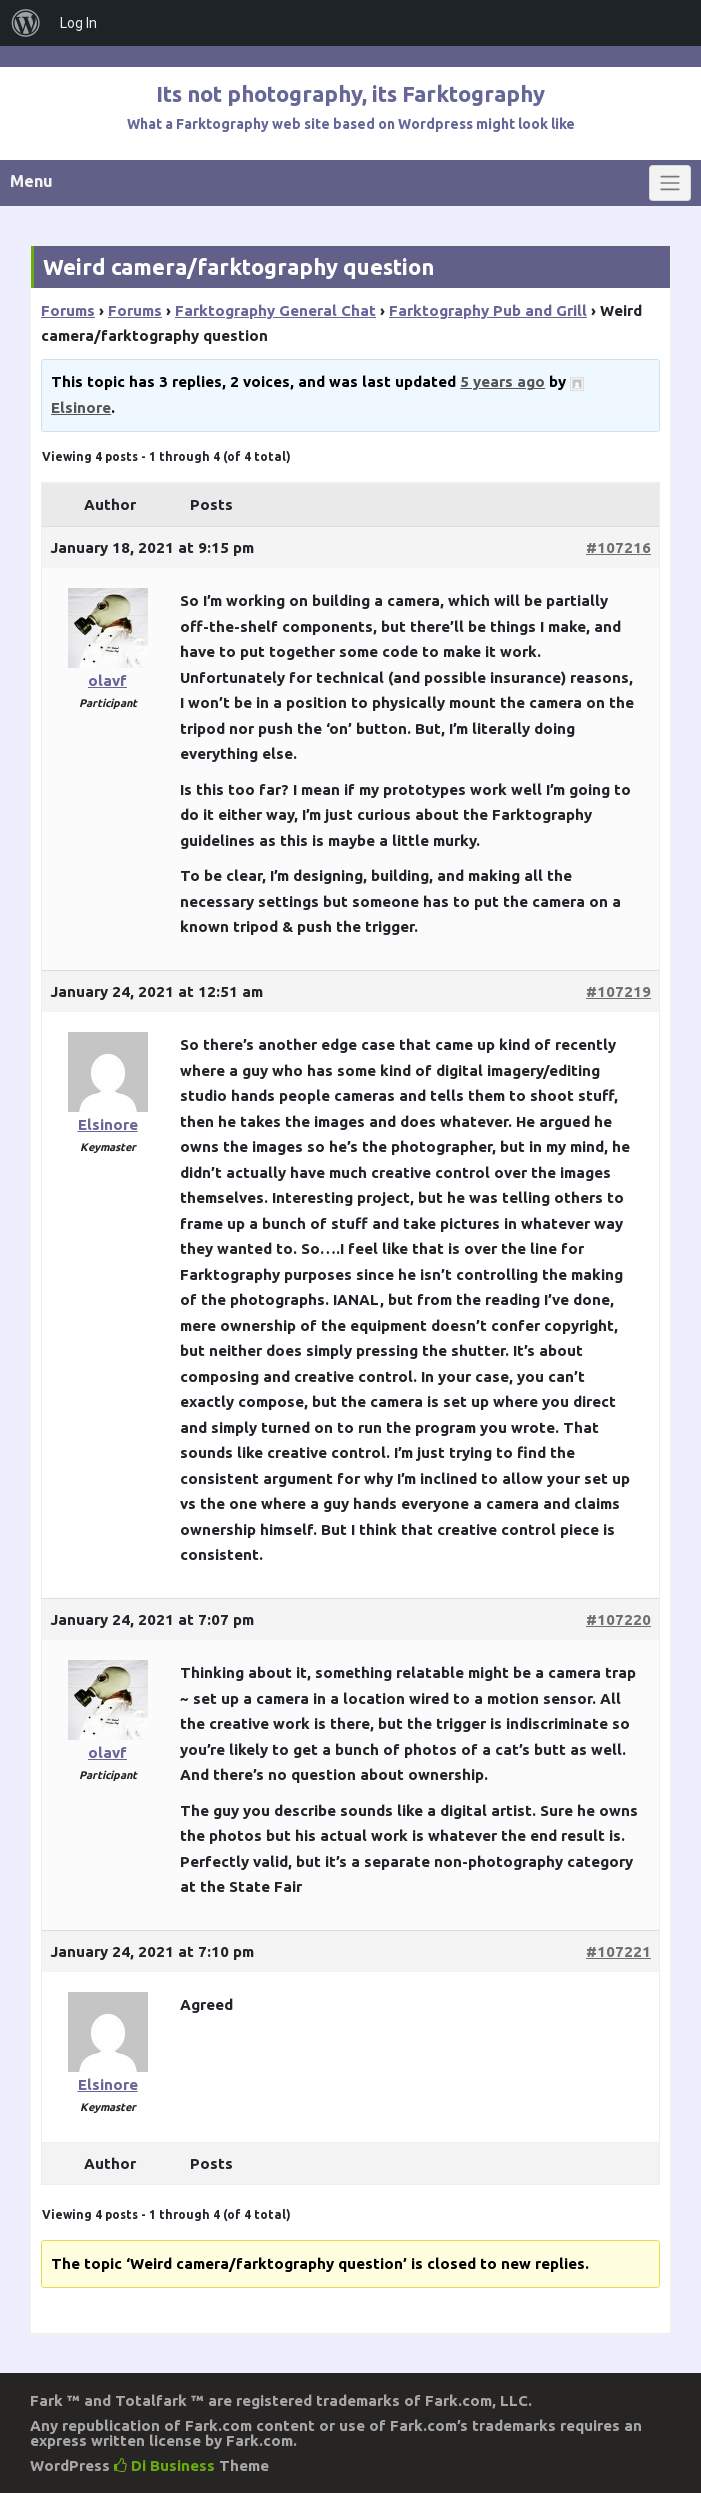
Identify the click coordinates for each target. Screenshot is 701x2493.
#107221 (618, 1951)
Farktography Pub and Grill (488, 310)
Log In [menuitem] (78, 23)
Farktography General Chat (275, 310)
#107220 (618, 1619)
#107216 (618, 547)
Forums (68, 310)
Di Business (164, 2465)
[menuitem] (26, 23)
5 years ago (502, 381)
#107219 (618, 991)
